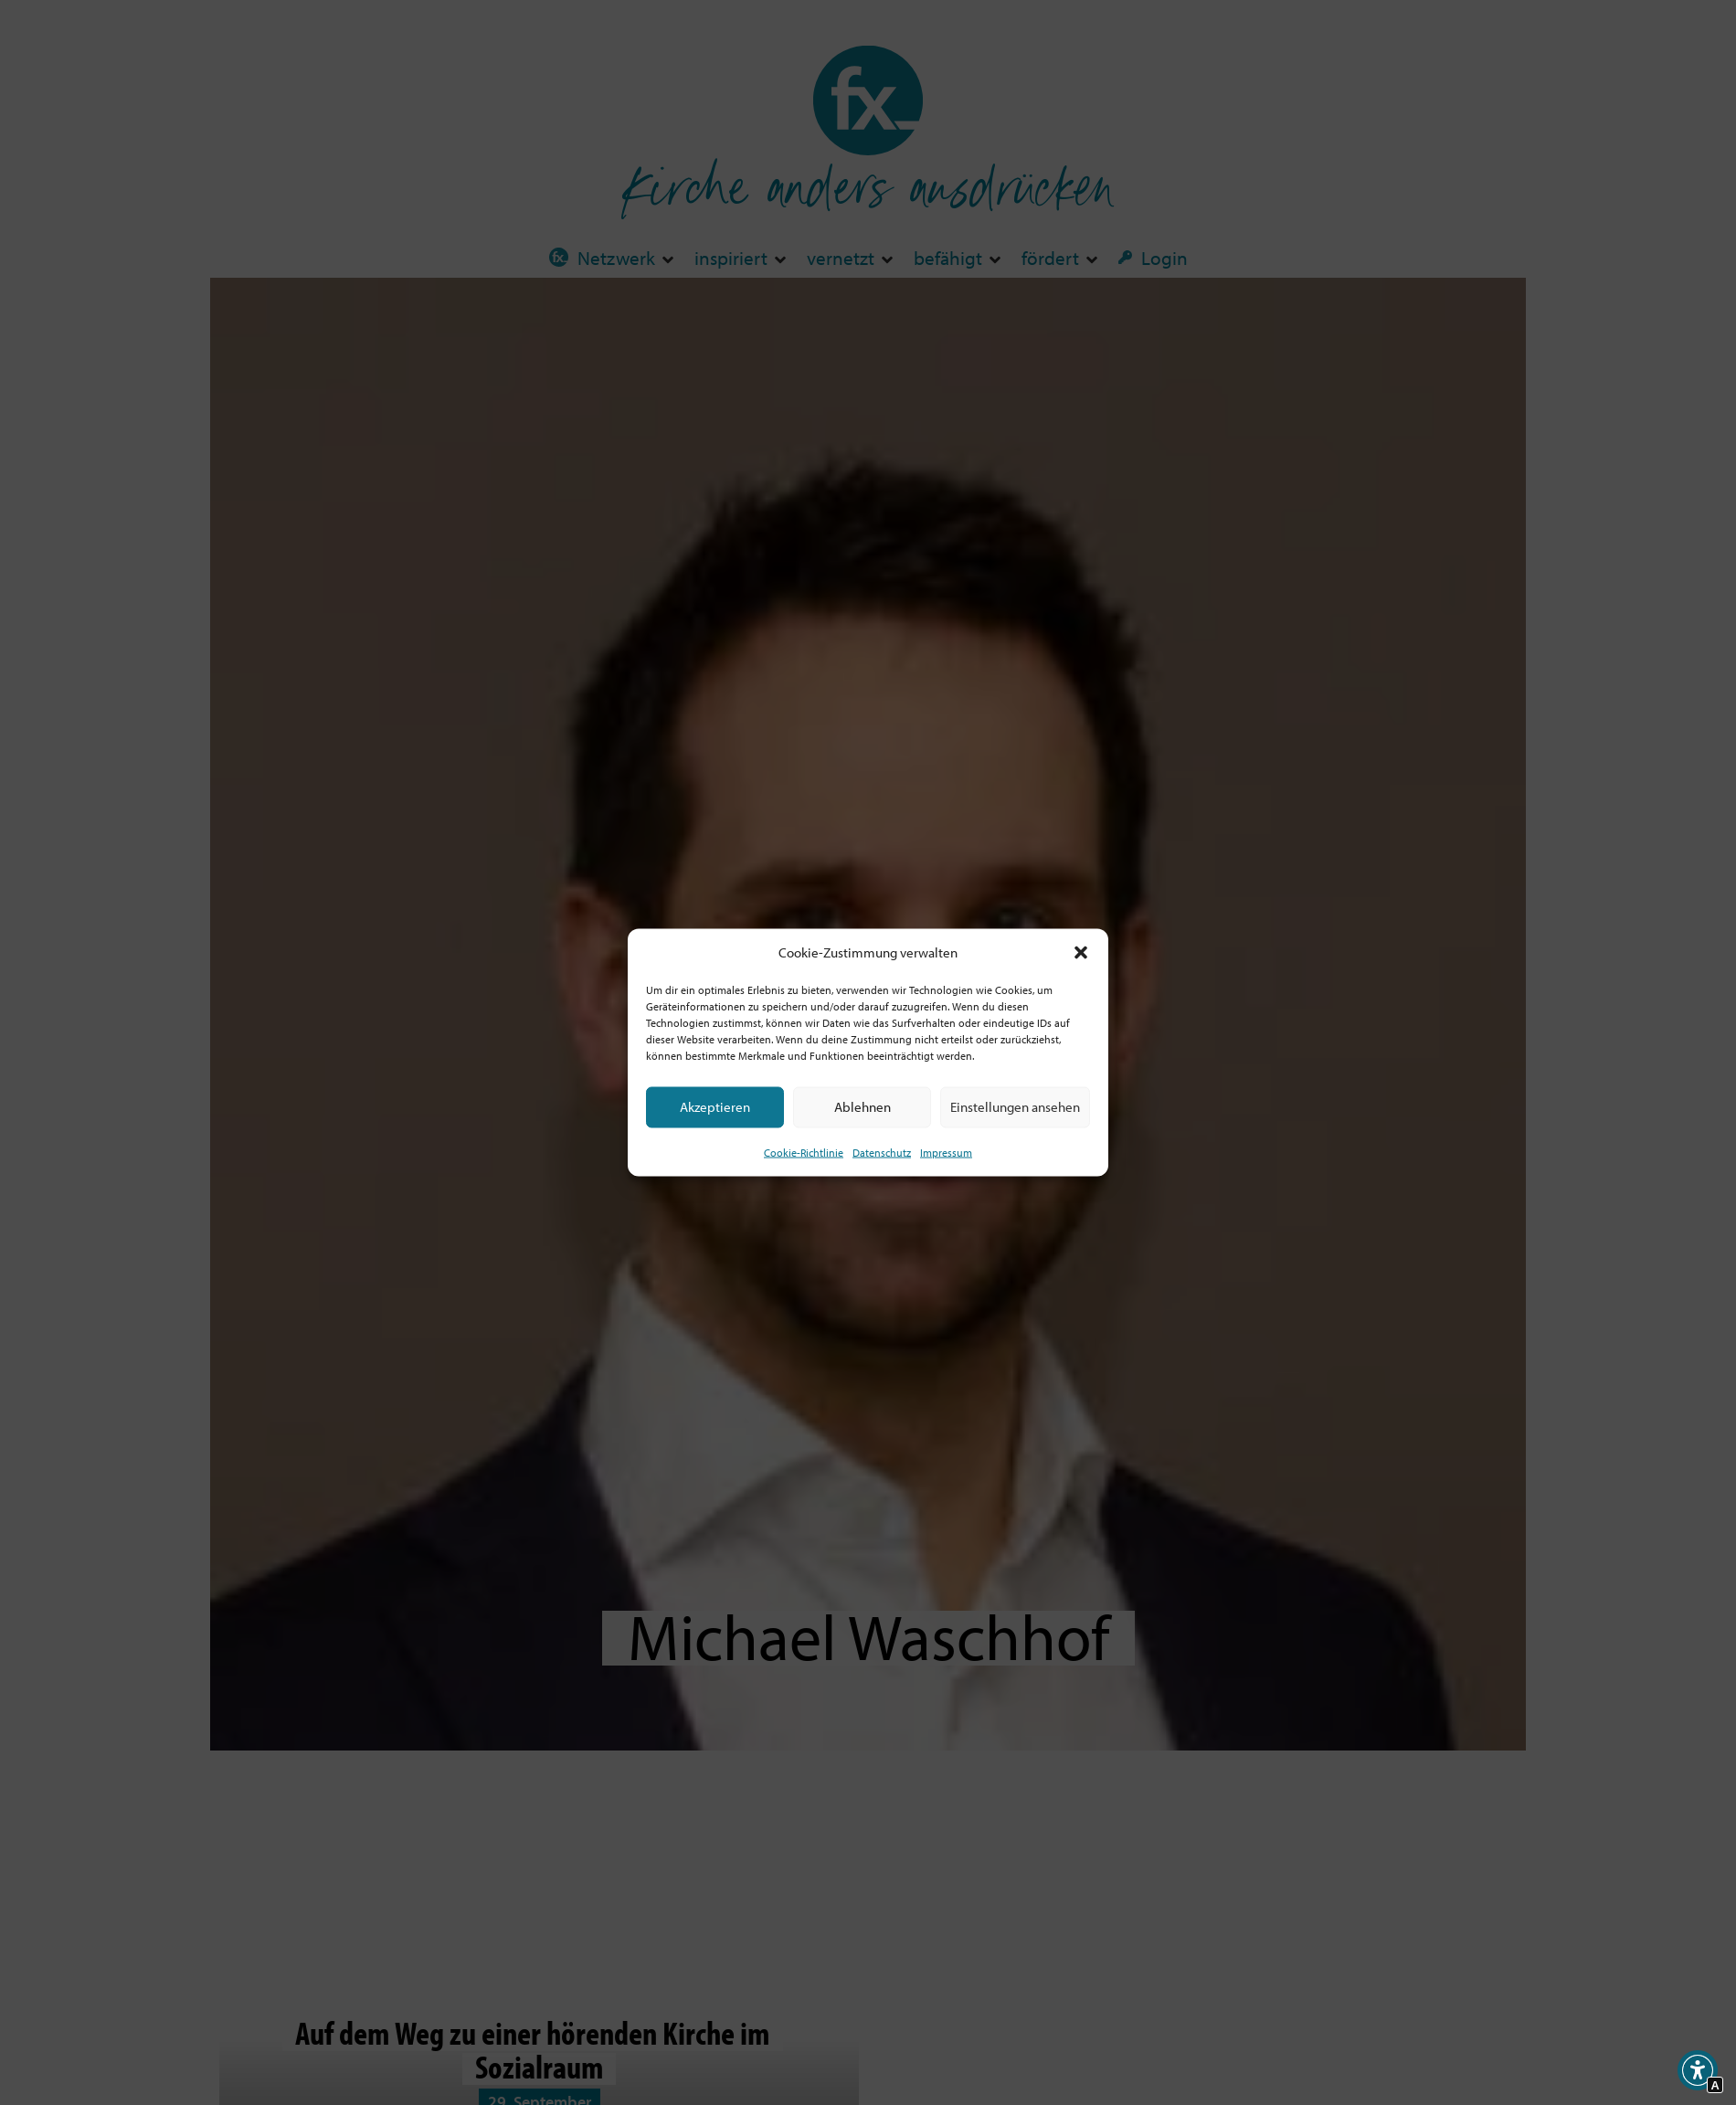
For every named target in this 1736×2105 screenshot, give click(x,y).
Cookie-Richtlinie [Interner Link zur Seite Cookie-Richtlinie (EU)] (803, 1151)
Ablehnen (862, 1107)
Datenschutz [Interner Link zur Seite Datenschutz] (881, 1151)
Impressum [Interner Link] (946, 1151)
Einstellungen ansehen (1015, 1107)
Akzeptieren (715, 1107)
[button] (1081, 953)
